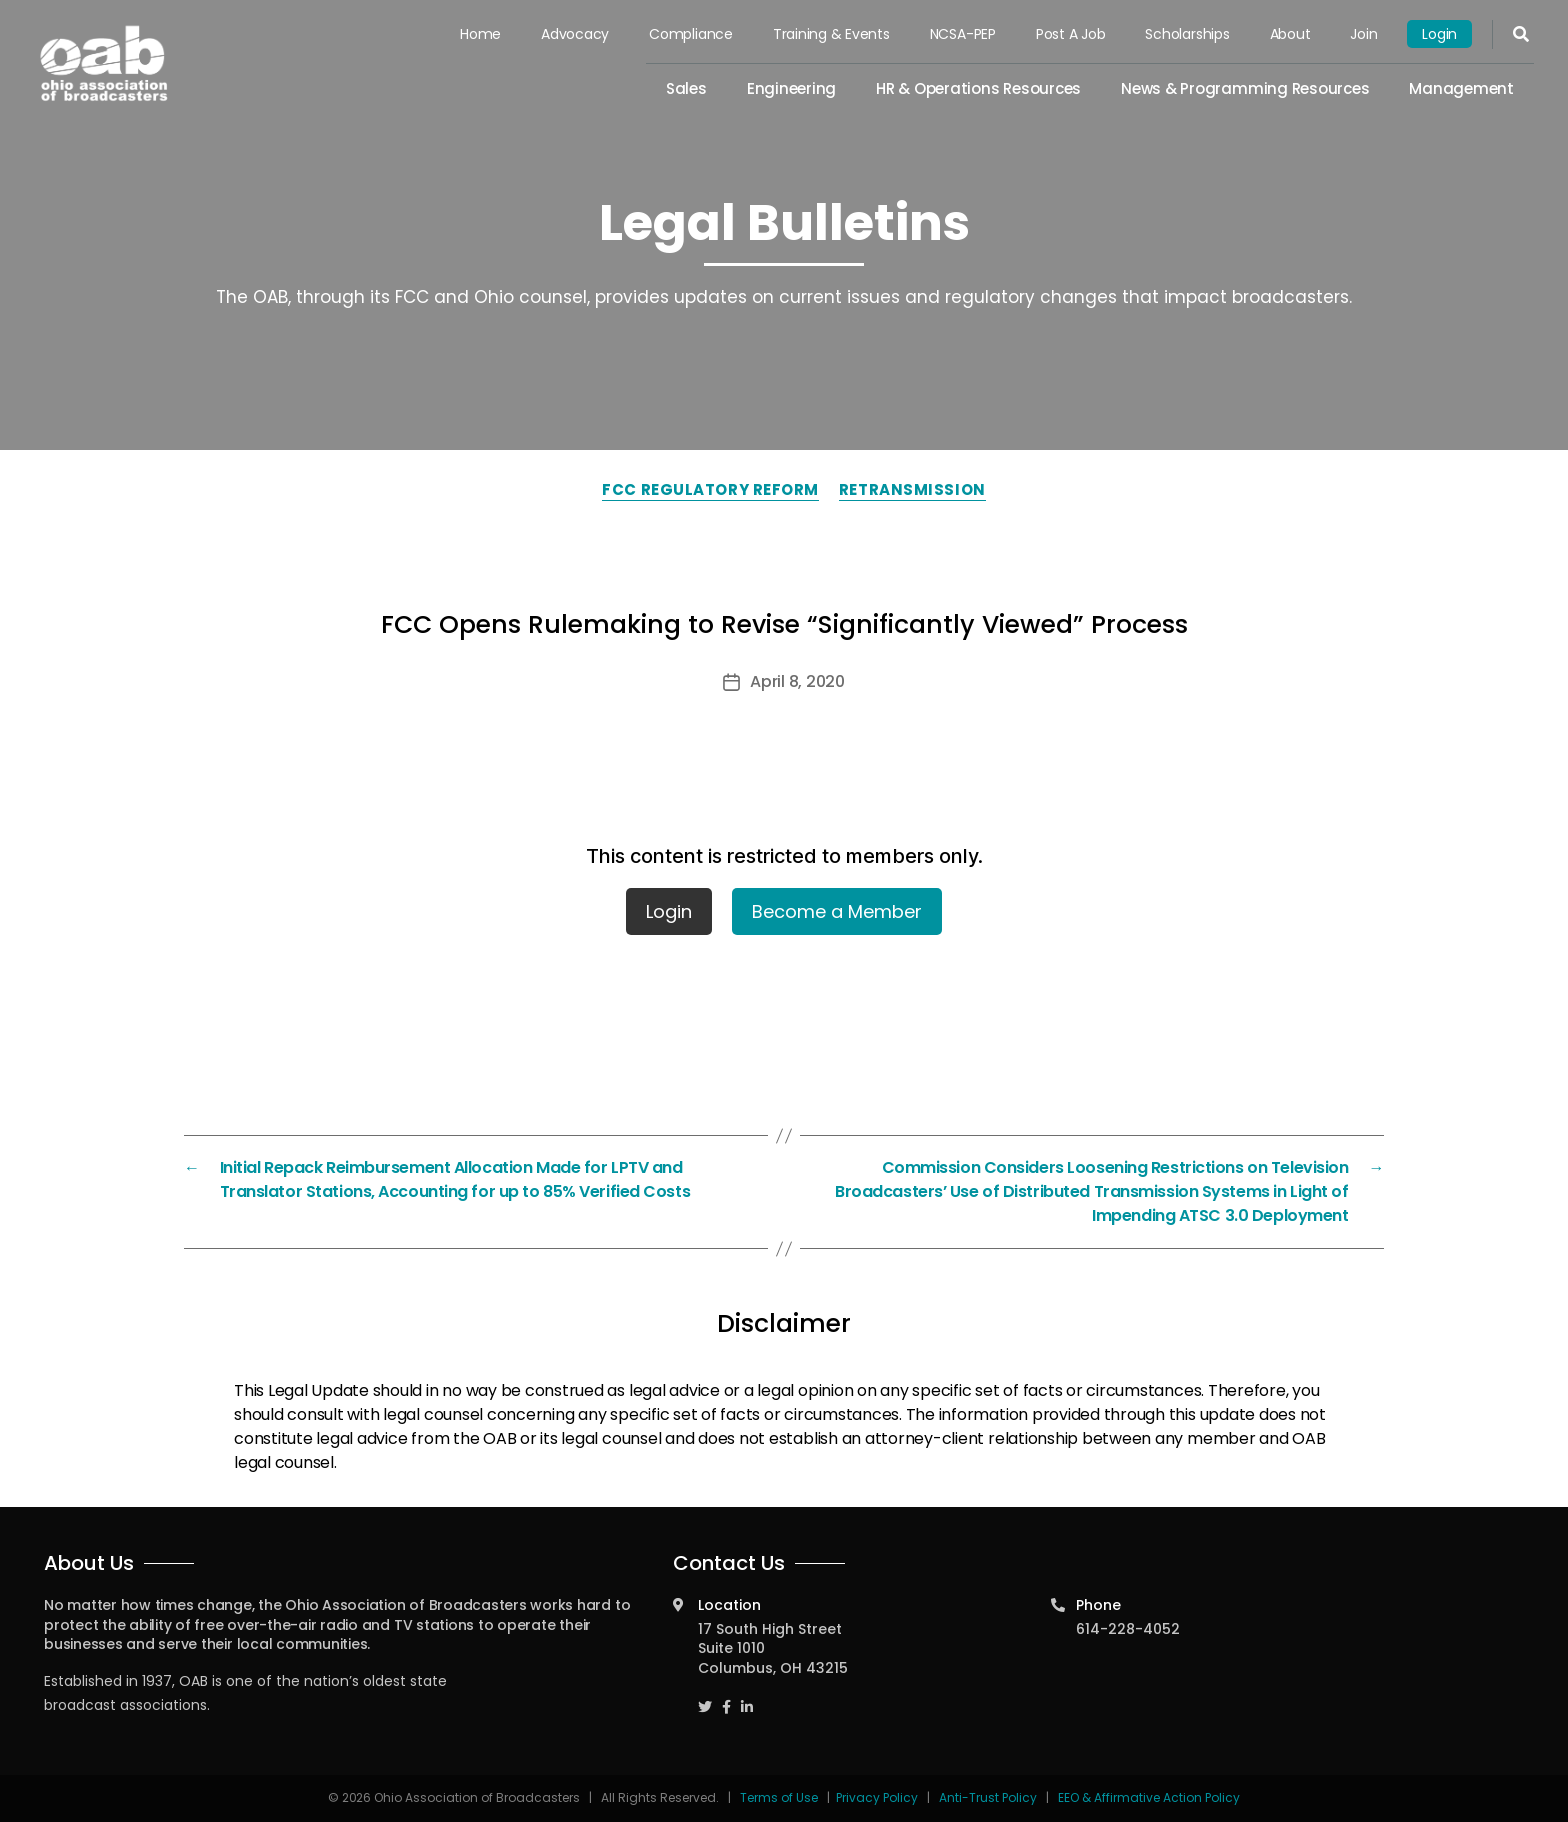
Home (480, 34)
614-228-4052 (1128, 1629)
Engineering (791, 88)
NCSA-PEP (963, 34)
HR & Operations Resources (978, 88)
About (1290, 34)
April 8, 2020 (797, 681)
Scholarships (1187, 34)
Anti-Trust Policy (988, 1797)
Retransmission (912, 489)
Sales (686, 88)
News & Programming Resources (1245, 88)
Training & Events (831, 34)
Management (1461, 88)
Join (1363, 34)
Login (1439, 34)
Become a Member (837, 911)
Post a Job (1071, 34)
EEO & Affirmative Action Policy (1149, 1797)
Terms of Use (780, 1797)
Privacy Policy (877, 1797)
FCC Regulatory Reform (710, 489)
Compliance (691, 34)
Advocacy (575, 34)
